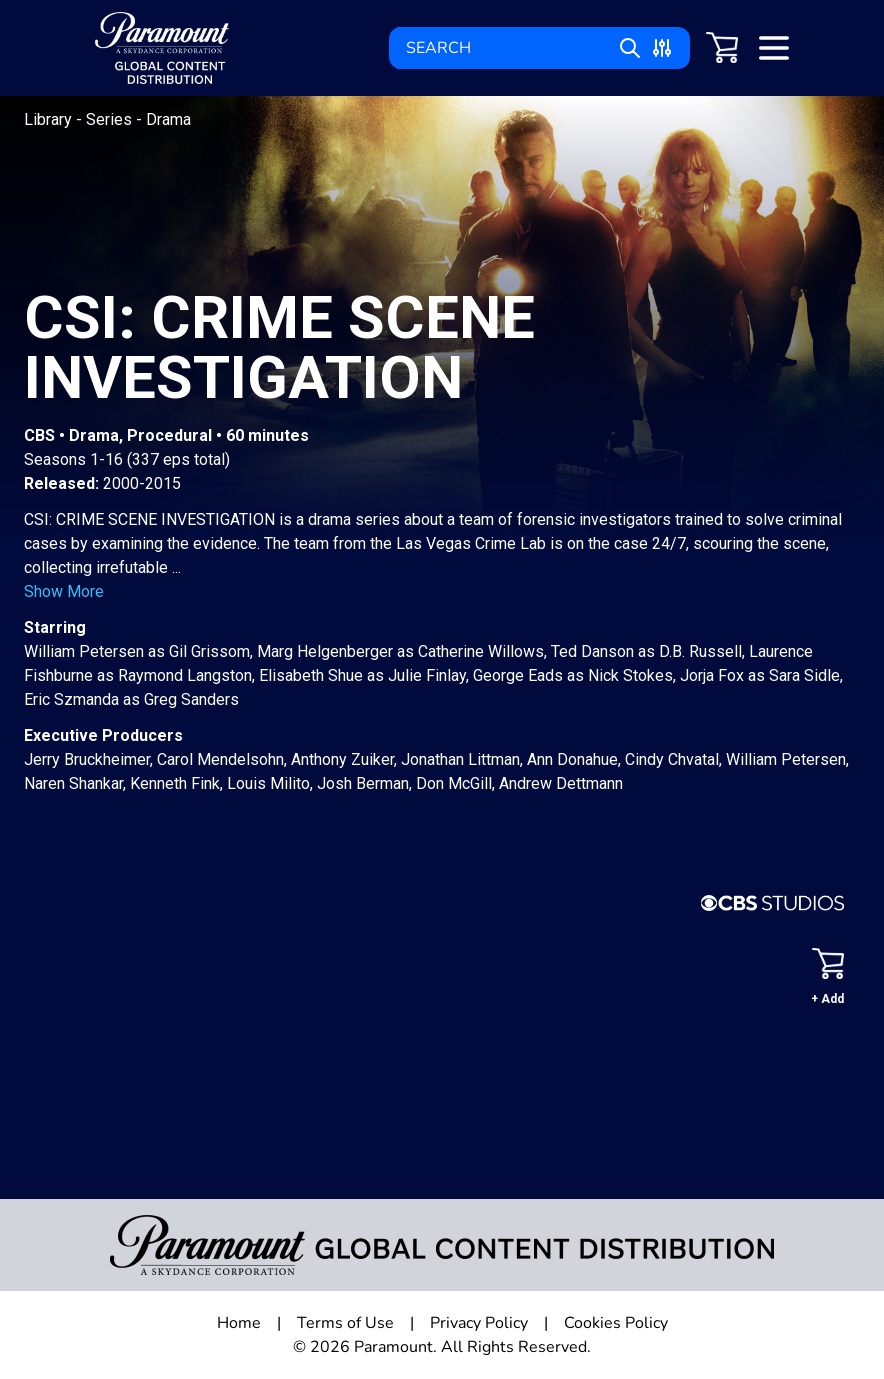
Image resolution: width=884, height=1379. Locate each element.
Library (50, 119)
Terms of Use (345, 1323)
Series (111, 119)
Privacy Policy (479, 1323)
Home (239, 1323)
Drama (168, 119)
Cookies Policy (616, 1323)
